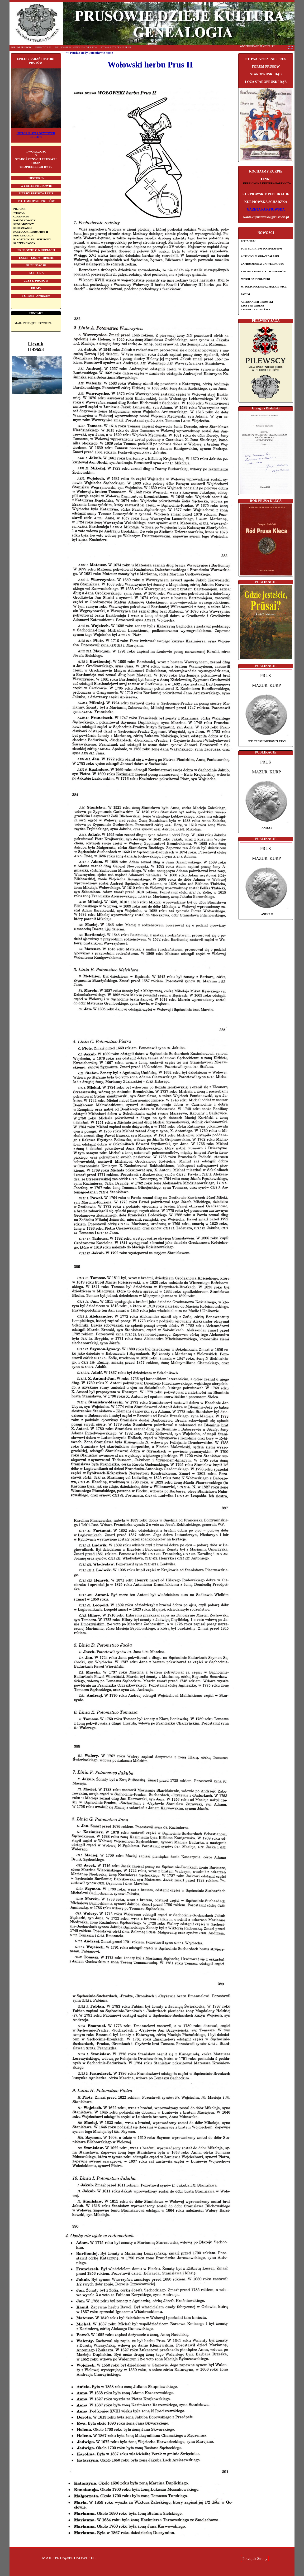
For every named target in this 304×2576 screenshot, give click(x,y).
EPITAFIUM (248, 241)
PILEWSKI (20, 208)
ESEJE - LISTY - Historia (36, 257)
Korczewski (22, 227)
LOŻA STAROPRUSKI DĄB (266, 82)
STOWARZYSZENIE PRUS (116, 47)
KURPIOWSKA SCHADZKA (265, 202)
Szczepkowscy (24, 243)
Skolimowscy (23, 224)
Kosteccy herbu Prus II (30, 231)
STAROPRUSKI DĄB (265, 74)
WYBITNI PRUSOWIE (36, 185)
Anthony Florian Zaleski (260, 256)
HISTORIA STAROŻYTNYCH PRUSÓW (36, 132)
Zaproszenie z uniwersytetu (262, 263)
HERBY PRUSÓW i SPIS (36, 193)
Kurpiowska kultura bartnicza (267, 183)
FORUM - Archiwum (36, 295)
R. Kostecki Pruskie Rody (32, 239)
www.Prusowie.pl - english (257, 46)
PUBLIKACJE (36, 265)
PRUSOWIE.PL (43, 47)
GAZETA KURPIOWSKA (266, 209)
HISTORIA (36, 178)
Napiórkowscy (24, 220)
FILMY (36, 288)
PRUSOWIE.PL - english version (76, 47)
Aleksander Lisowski (257, 301)
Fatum (245, 294)
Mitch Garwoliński (255, 279)
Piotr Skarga (23, 235)
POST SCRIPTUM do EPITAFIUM (261, 248)
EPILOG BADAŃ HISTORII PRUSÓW (36, 60)
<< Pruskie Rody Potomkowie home (89, 52)
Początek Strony (254, 2559)
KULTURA (36, 273)
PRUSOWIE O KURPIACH (36, 250)
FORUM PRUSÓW (21, 47)
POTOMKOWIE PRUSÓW (36, 201)
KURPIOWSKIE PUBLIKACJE (265, 194)
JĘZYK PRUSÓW (36, 280)
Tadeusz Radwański (255, 309)
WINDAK (19, 212)
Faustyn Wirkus (253, 305)
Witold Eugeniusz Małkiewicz (264, 286)
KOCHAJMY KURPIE (266, 171)
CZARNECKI (21, 216)
